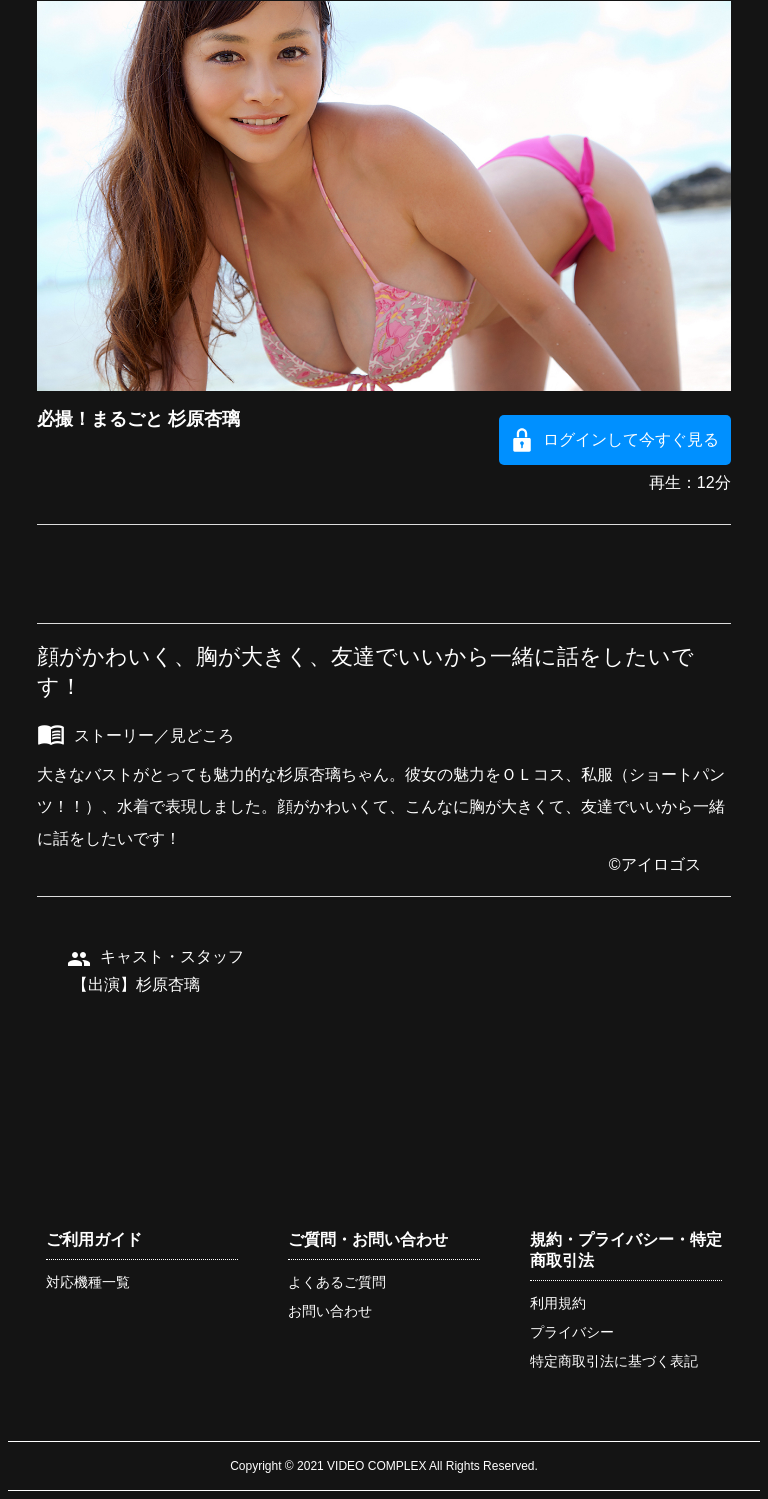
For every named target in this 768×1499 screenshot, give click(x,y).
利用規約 (558, 1303)
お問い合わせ (330, 1311)
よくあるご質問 (337, 1282)
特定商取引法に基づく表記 (614, 1361)
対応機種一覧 (88, 1282)
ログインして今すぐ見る (631, 439)
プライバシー (572, 1332)
